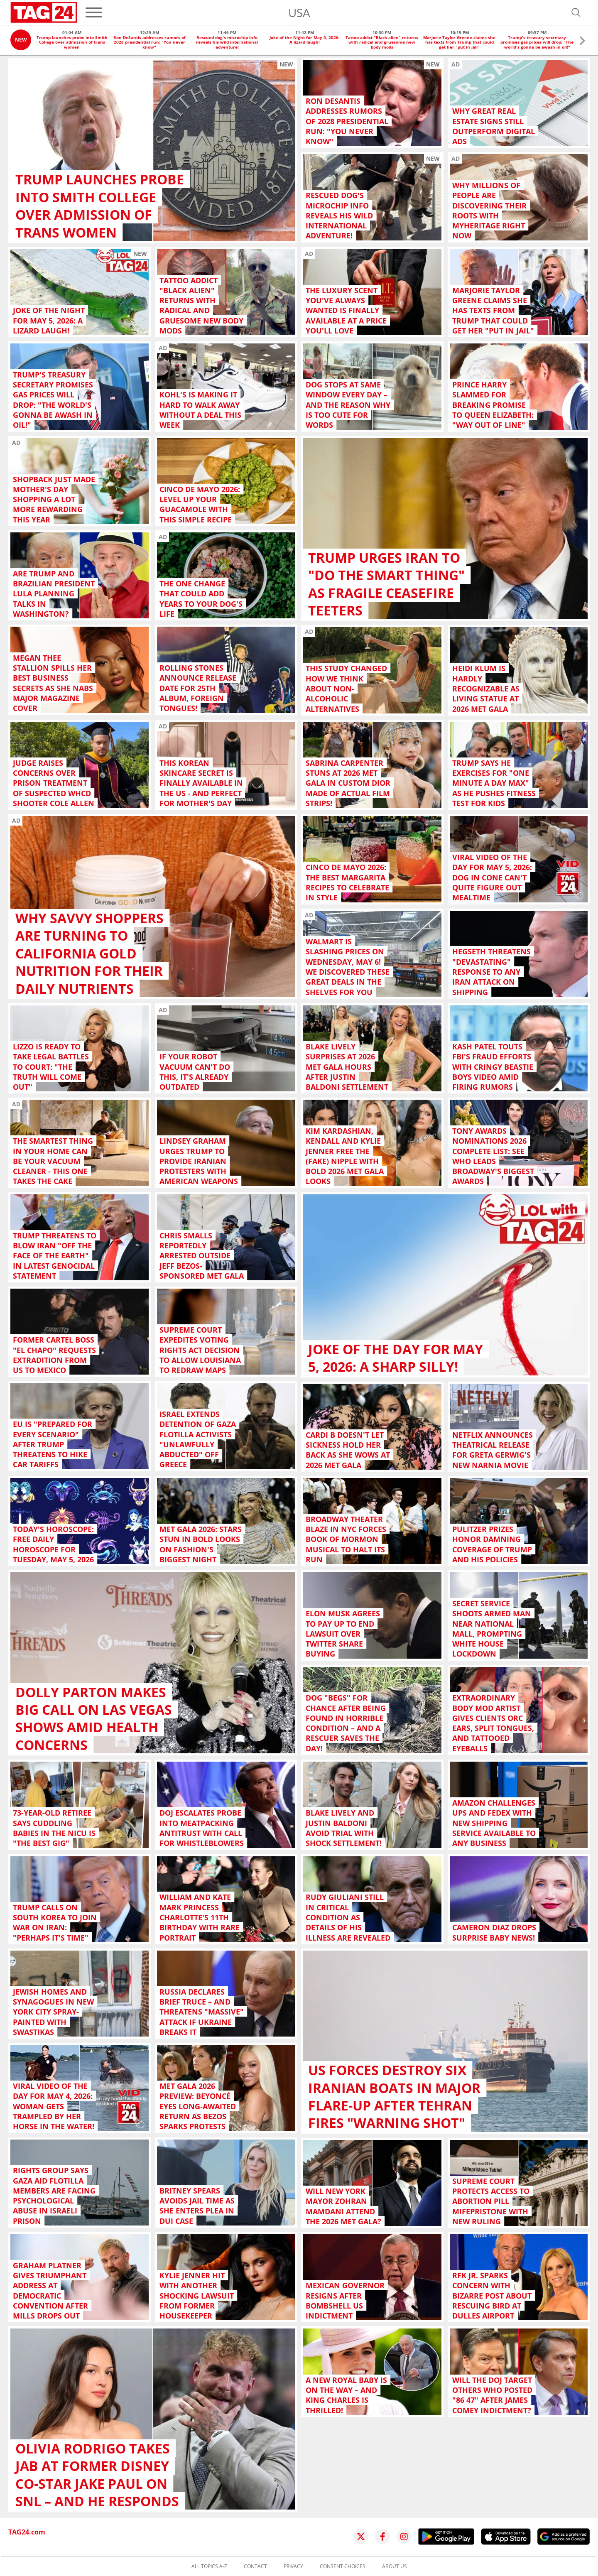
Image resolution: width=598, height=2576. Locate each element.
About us (394, 2566)
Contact (255, 2566)
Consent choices (342, 2566)
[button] (582, 42)
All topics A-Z (209, 2566)
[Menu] (93, 12)
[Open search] (576, 12)
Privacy (293, 2566)
